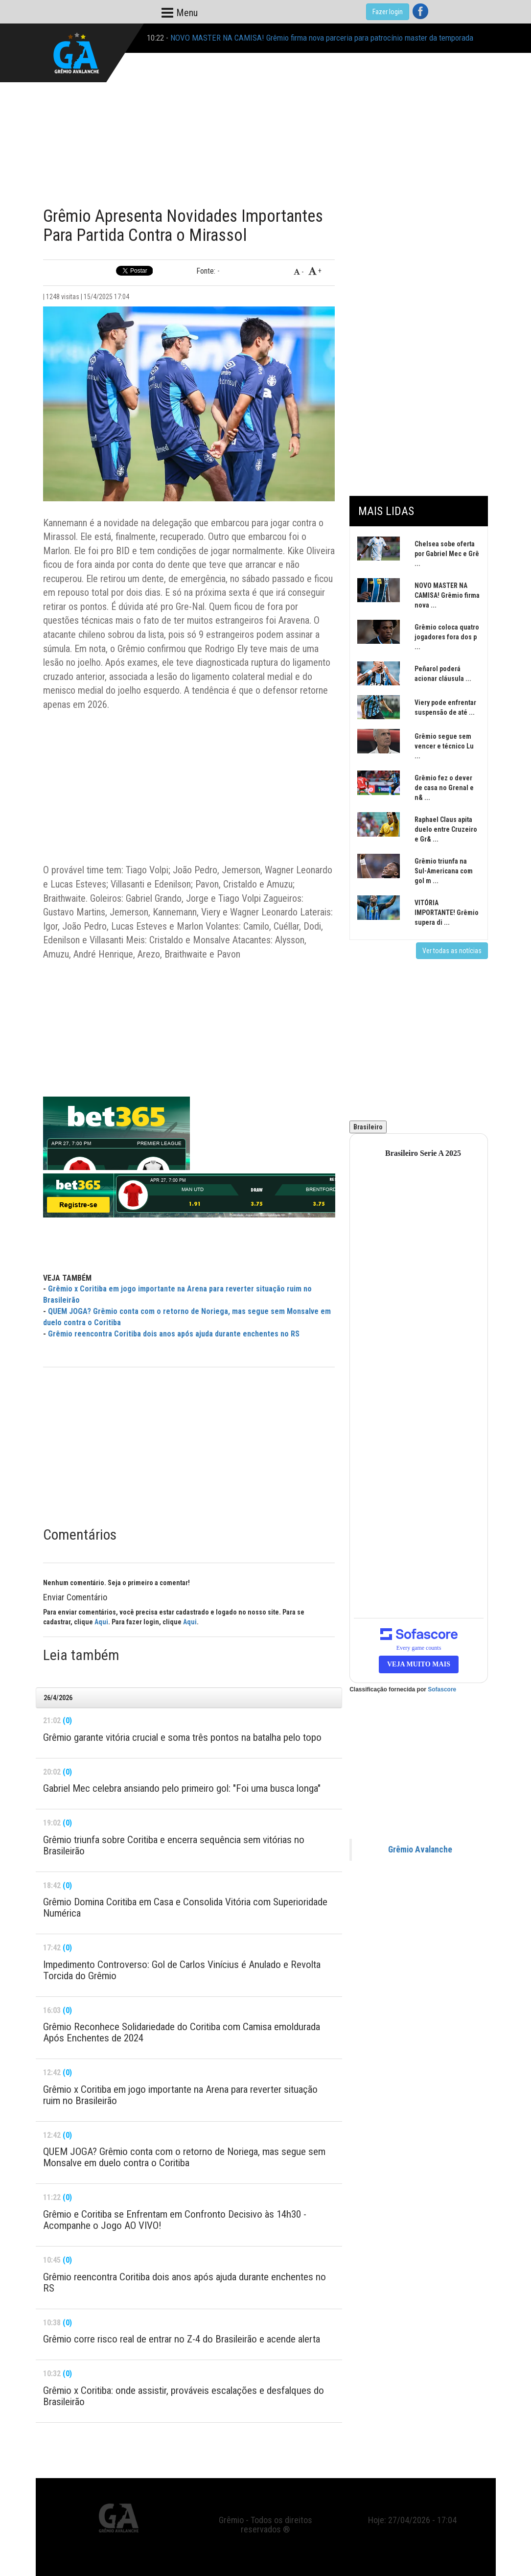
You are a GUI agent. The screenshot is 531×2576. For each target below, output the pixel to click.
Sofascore (442, 1689)
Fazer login (387, 12)
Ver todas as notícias (452, 951)
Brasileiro (368, 1127)
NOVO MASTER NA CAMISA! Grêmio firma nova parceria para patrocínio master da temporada (321, 38)
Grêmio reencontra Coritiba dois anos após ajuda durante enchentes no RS (174, 1333)
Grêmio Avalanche (420, 1849)
